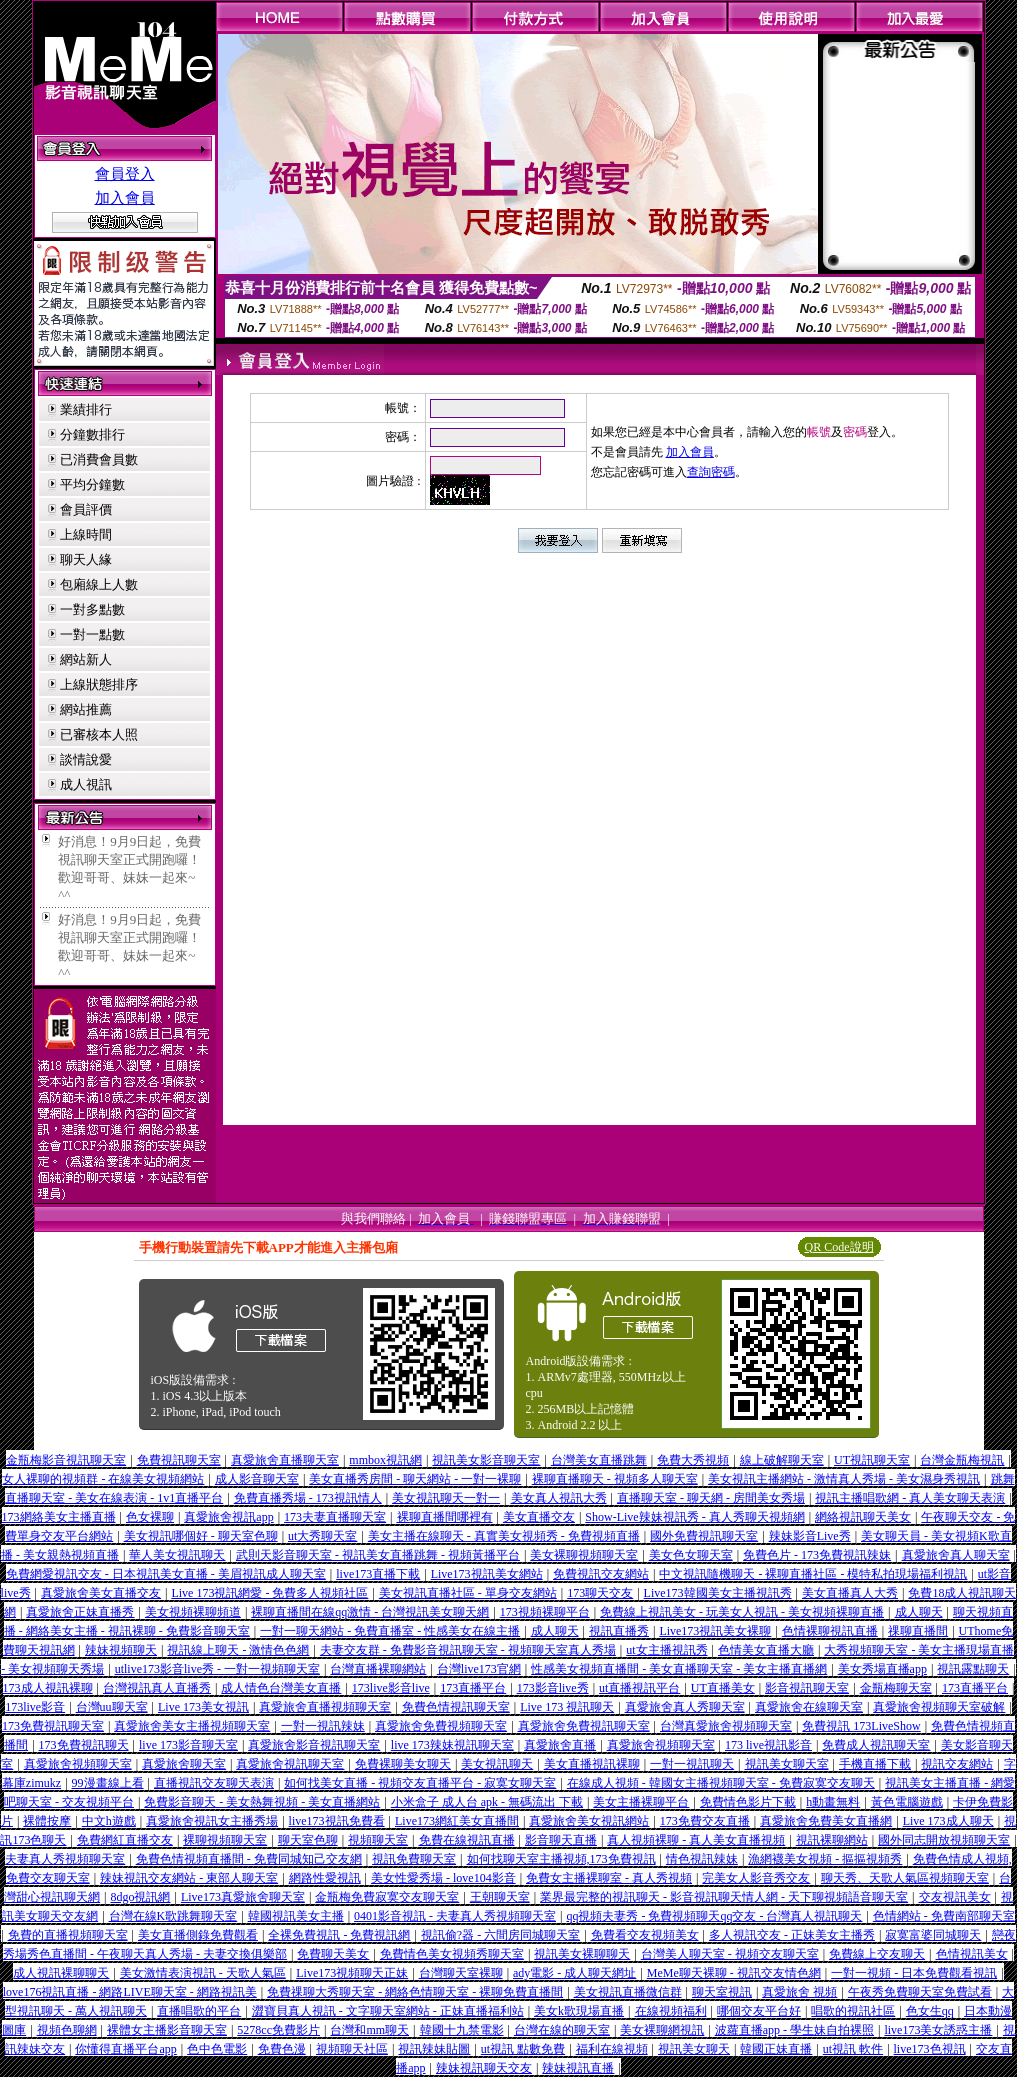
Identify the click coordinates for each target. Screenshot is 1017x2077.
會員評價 (86, 509)
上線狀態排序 (99, 684)
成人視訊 (86, 784)
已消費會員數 (99, 459)
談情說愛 (86, 759)
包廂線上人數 (99, 584)
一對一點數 (92, 634)
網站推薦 (86, 709)
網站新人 (86, 659)
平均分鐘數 (92, 484)
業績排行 (86, 409)
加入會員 (125, 198)
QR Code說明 (839, 1247)
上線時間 (86, 534)
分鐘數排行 (92, 434)
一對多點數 (92, 609)
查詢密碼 (711, 472)
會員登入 (125, 174)
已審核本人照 (99, 734)
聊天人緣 (86, 559)
